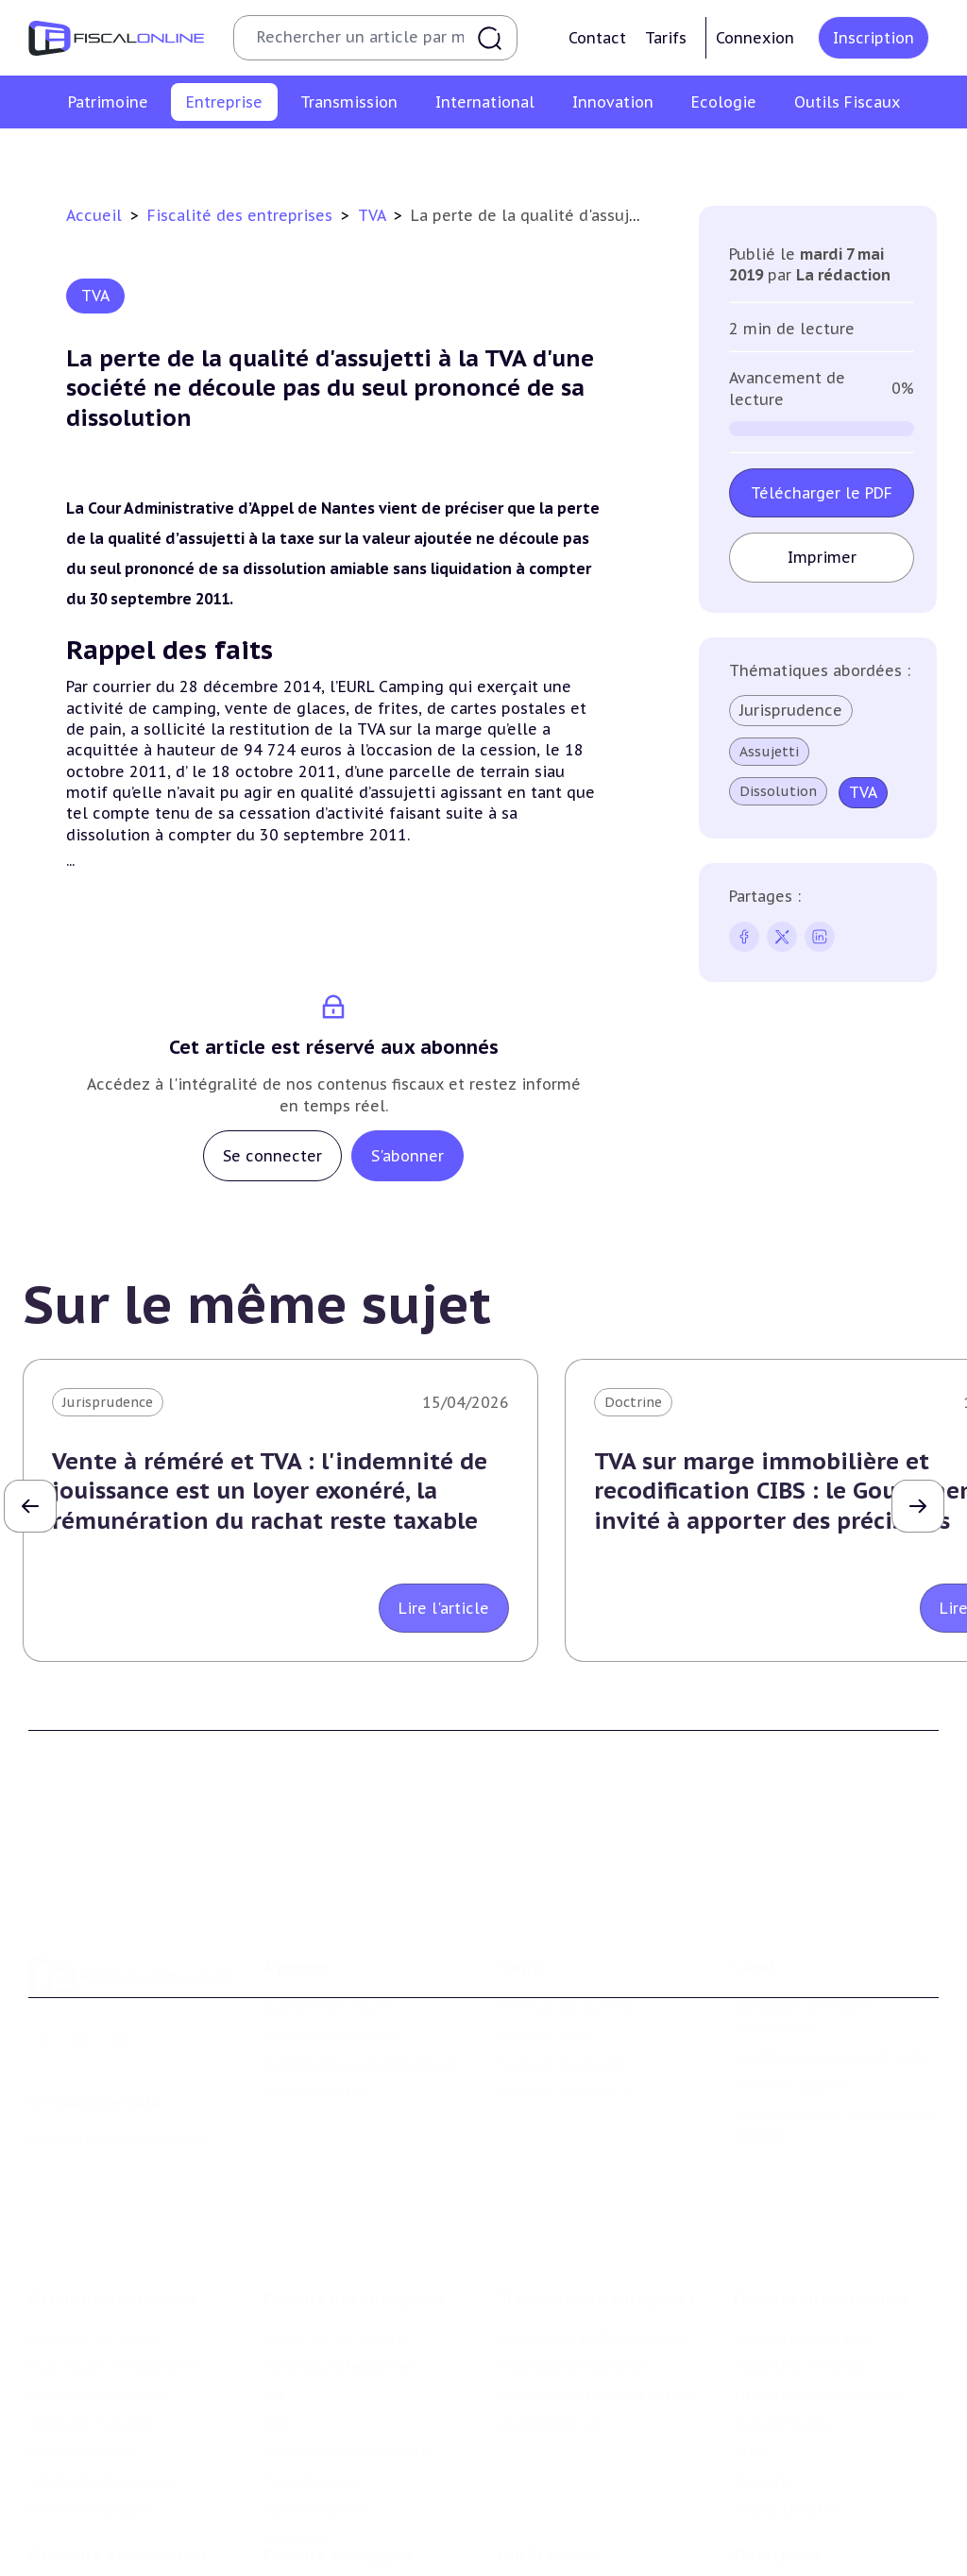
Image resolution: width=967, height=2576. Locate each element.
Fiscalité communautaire (817, 2300)
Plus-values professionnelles (594, 2242)
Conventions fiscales (801, 2242)
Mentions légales (789, 2016)
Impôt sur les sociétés (89, 154)
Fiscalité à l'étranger (800, 2270)
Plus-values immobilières (112, 2270)
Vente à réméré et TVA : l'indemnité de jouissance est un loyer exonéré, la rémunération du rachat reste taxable (269, 1490)
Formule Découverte (567, 1937)
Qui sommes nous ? (328, 1937)
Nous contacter (314, 2023)
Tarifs (666, 37)
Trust (752, 2357)
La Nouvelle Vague (154, 2070)
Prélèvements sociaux (100, 2386)
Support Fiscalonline (331, 1965)
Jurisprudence (790, 710)
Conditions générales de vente (832, 1987)
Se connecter (272, 1155)
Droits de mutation (92, 2328)
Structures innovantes (102, 2561)
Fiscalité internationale (821, 2204)
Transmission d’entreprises (597, 2204)
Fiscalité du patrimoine (113, 2204)
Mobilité (761, 2386)
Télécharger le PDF (821, 492)
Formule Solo (543, 1965)
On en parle (777, 2473)
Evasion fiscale (781, 2328)
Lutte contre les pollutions (354, 2511)
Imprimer (822, 557)
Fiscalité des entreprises (242, 215)
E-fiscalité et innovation (117, 2473)
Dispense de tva (550, 2328)
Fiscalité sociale (810, 154)
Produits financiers (90, 2414)
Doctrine (633, 1402)
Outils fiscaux (549, 2473)
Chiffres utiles (547, 2511)
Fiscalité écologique (337, 2473)
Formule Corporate (562, 1995)
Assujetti (769, 751)
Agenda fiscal (541, 2540)
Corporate (918, 154)
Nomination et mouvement (824, 2511)
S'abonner (407, 1155)
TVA (374, 215)
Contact (597, 37)
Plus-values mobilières (574, 2270)
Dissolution (778, 791)
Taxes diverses (689, 154)
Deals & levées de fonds (812, 2540)
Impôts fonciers (81, 2357)
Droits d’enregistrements (537, 154)
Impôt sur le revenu (94, 2242)
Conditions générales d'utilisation (803, 1948)
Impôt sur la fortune (98, 2300)
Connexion (755, 37)
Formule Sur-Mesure (567, 2023)
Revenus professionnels (264, 154)
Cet (421, 154)
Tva (376, 154)
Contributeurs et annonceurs (360, 1995)
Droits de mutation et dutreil (596, 2300)
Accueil (94, 215)
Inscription (873, 37)
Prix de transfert (788, 2414)
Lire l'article (444, 1608)
